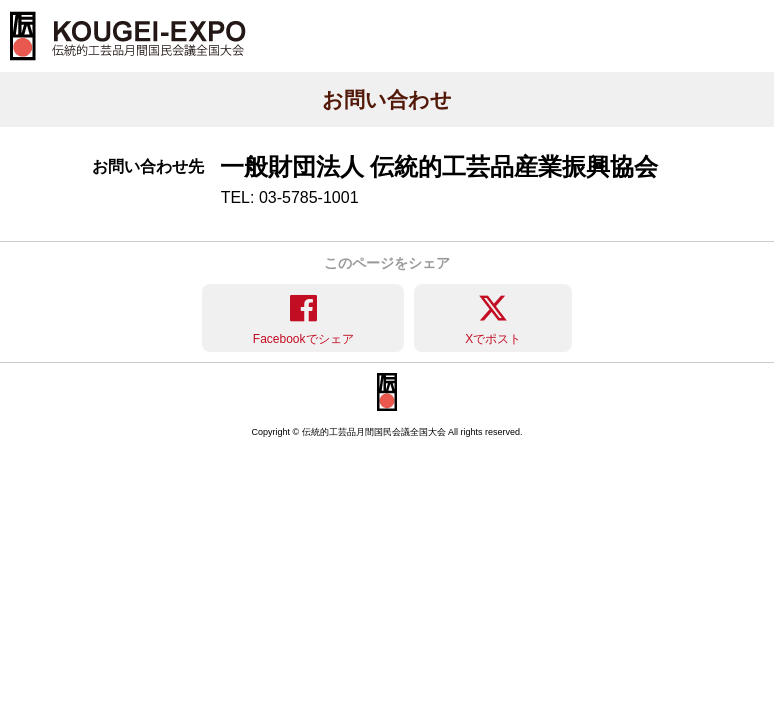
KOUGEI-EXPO (128, 35)
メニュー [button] (734, 9)
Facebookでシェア (303, 339)
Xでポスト (493, 339)
